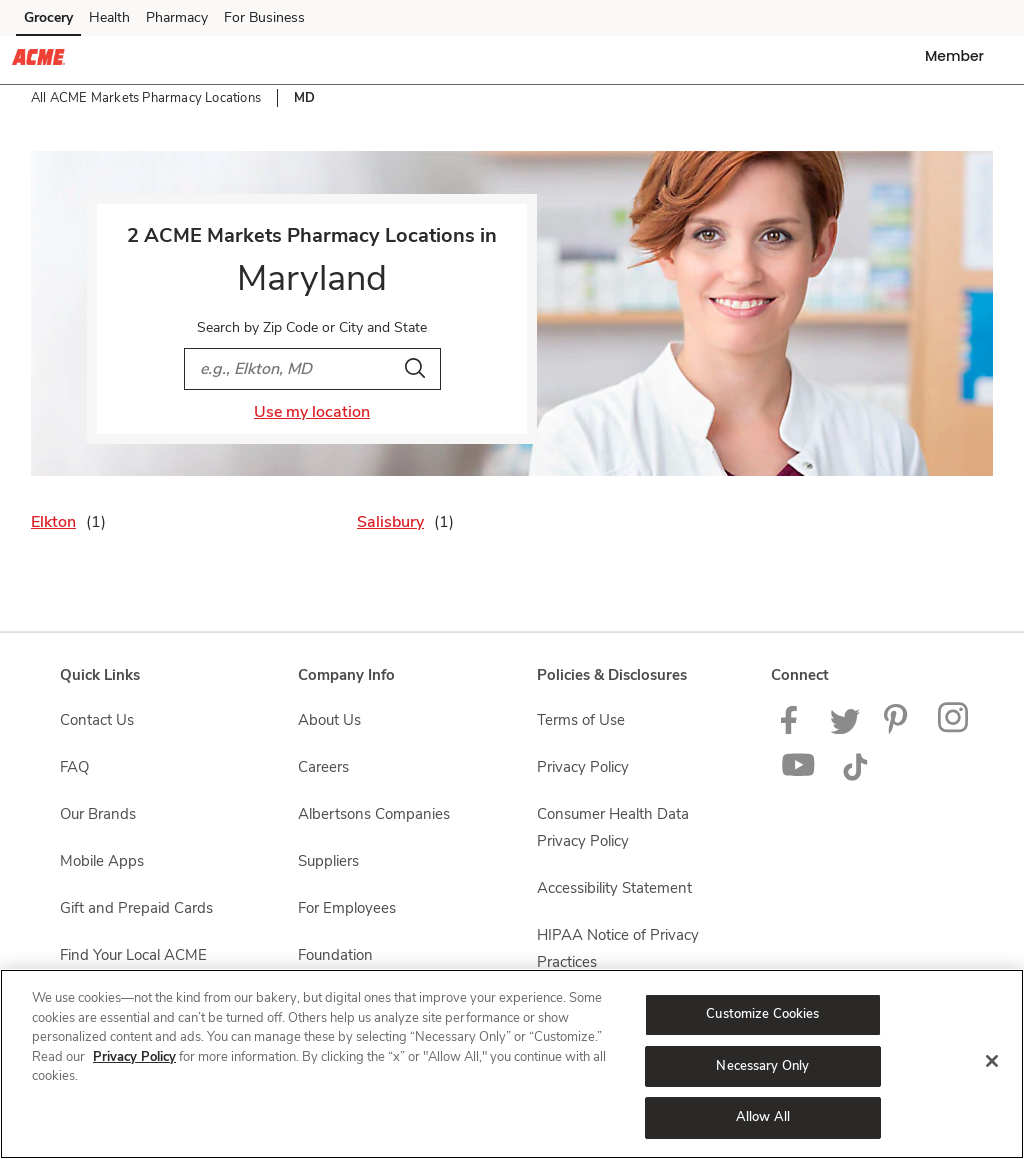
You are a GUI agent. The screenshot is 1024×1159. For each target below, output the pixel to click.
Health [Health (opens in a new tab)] (109, 17)
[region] (512, 1064)
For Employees (347, 908)
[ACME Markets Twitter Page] (845, 729)
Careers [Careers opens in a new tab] (323, 767)
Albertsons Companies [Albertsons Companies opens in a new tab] (374, 814)
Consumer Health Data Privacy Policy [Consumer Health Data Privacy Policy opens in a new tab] (613, 827)
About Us (329, 720)
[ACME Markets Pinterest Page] (899, 729)
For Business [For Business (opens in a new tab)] (264, 17)
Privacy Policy (134, 1057)
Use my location (312, 412)
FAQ (74, 767)
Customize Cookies (762, 1014)
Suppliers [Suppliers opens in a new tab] (328, 861)
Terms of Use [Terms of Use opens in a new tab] (581, 720)
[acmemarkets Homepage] (38, 60)
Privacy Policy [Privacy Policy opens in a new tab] (583, 767)
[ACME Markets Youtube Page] (799, 776)
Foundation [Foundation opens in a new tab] (335, 955)
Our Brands (98, 814)
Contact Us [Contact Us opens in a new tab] (97, 720)
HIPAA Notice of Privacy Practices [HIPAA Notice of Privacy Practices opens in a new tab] (618, 948)
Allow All (763, 1117)
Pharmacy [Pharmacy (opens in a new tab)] (177, 17)
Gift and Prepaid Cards (136, 908)
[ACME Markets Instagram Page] (954, 729)
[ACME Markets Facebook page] (793, 729)
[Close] (992, 1061)
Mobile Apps (102, 861)
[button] (958, 56)
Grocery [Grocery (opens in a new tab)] (48, 17)
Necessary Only (762, 1066)
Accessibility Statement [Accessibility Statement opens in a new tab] (614, 888)
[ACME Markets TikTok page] (855, 776)
